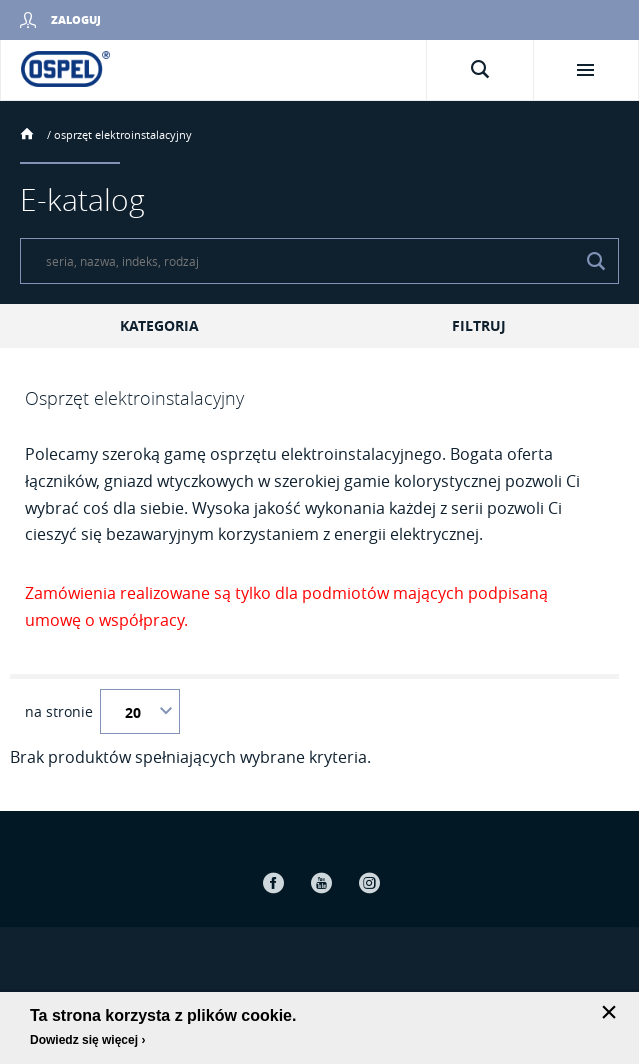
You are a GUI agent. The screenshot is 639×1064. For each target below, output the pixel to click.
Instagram (370, 882)
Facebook (274, 882)
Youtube (322, 882)
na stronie (59, 712)
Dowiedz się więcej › (87, 1040)
